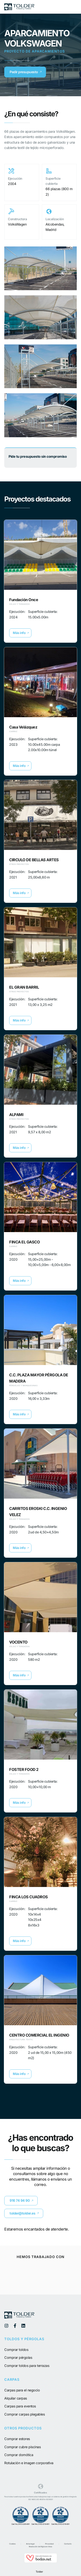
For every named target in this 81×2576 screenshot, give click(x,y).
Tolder (39, 2571)
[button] (20, 632)
